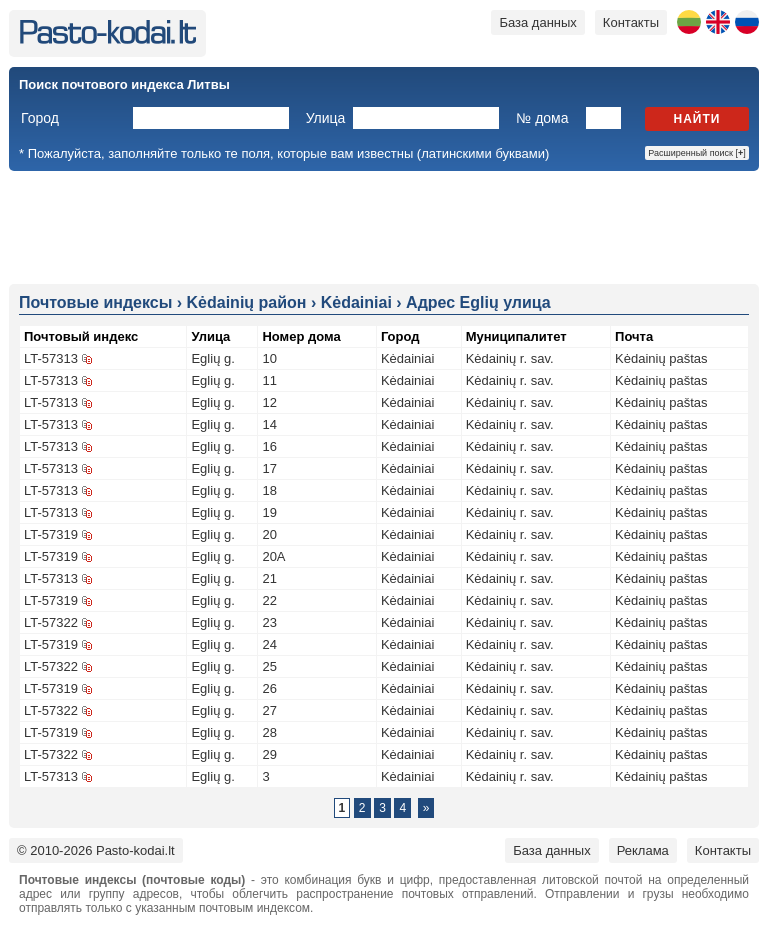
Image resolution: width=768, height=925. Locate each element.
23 (269, 622)
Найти (697, 119)
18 (269, 490)
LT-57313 (51, 358)
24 (269, 644)
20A (273, 556)
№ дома (542, 118)
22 (269, 600)
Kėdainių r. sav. (510, 358)
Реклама (643, 850)
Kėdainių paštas (661, 358)
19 (269, 512)
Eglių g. (212, 358)
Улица (326, 118)
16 (269, 446)
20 (269, 534)
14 (269, 424)
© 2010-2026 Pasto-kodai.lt (96, 850)
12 (269, 402)
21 (269, 578)
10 (269, 358)
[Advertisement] (384, 226)
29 (269, 754)
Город (40, 118)
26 (269, 688)
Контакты (631, 22)
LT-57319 (51, 534)
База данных (537, 22)
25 (269, 666)
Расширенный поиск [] (697, 153)
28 (269, 732)
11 (269, 380)
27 (269, 710)
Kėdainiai (408, 358)
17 (269, 468)
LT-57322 (51, 622)
